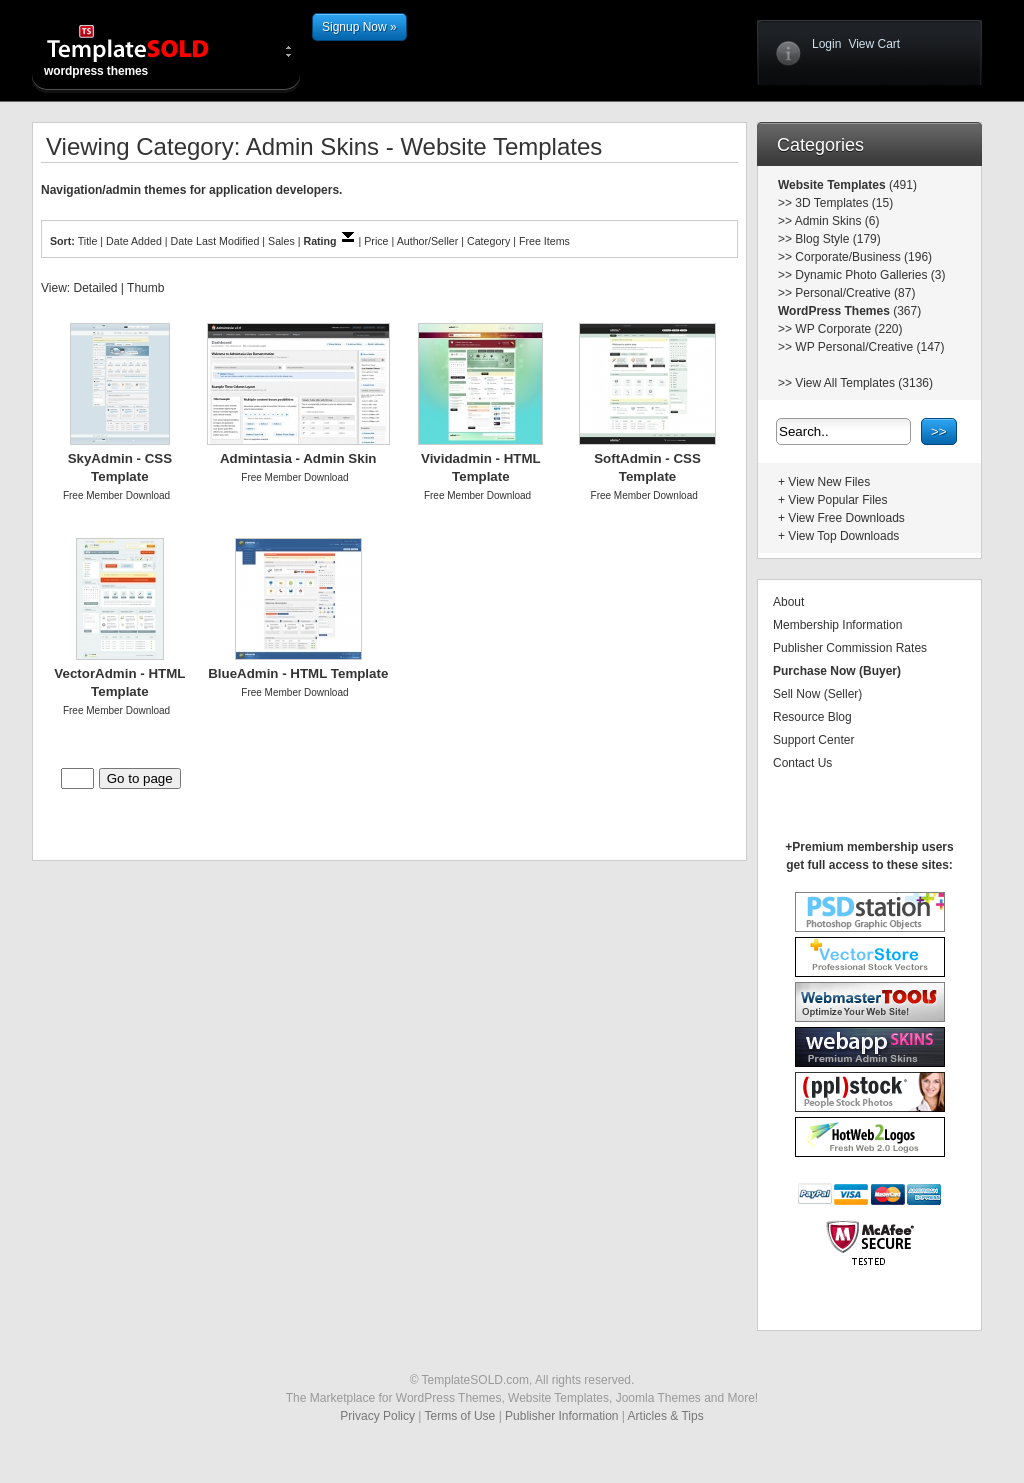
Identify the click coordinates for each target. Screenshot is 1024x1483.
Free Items (544, 241)
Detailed (95, 288)
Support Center (813, 740)
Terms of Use (460, 1416)
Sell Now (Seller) (817, 694)
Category (488, 241)
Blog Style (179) (837, 239)
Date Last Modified (215, 241)
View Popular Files (837, 500)
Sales (281, 241)
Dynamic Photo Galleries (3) (870, 275)
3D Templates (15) (844, 203)
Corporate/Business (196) (863, 257)
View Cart (874, 44)
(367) (905, 311)
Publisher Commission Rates (850, 648)
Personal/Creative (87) (855, 293)
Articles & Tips (666, 1416)
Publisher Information (561, 1416)
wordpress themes (144, 50)
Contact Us (802, 763)
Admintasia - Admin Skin (298, 458)
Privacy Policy (377, 1416)
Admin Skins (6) (837, 221)
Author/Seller (428, 241)
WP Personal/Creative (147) (869, 347)
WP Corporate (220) (848, 329)
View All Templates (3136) (864, 383)
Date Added (134, 241)
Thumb (145, 288)
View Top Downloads (843, 536)
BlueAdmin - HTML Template (298, 673)
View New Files (829, 482)
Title (88, 241)
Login (826, 44)
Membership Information (837, 625)
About (788, 602)
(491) (901, 185)
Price (376, 241)
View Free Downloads (846, 518)
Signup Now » (359, 27)
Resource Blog (812, 717)
